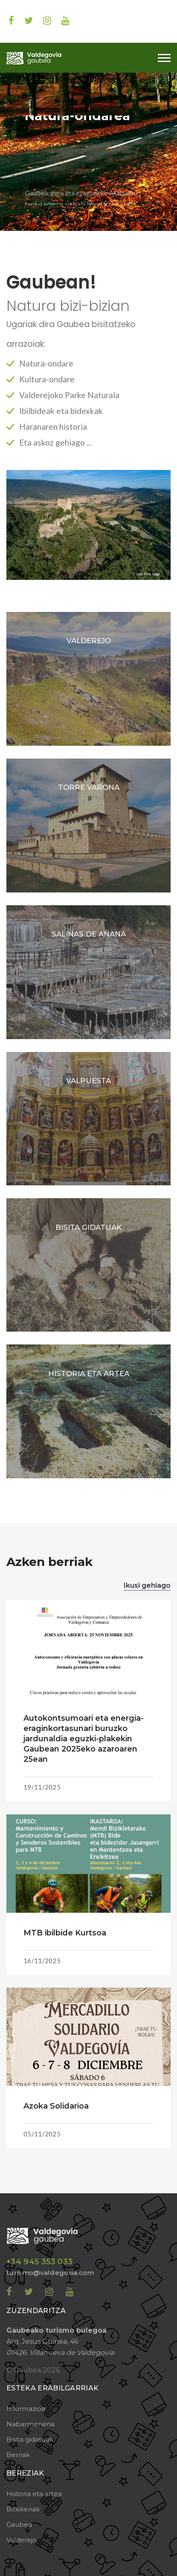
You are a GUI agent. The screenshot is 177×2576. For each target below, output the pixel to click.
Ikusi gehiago (147, 1585)
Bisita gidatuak (29, 2439)
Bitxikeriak (23, 2509)
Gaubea (19, 2524)
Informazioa (25, 2409)
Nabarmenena (30, 2424)
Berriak (18, 2455)
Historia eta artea (34, 2494)
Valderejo (21, 2540)
